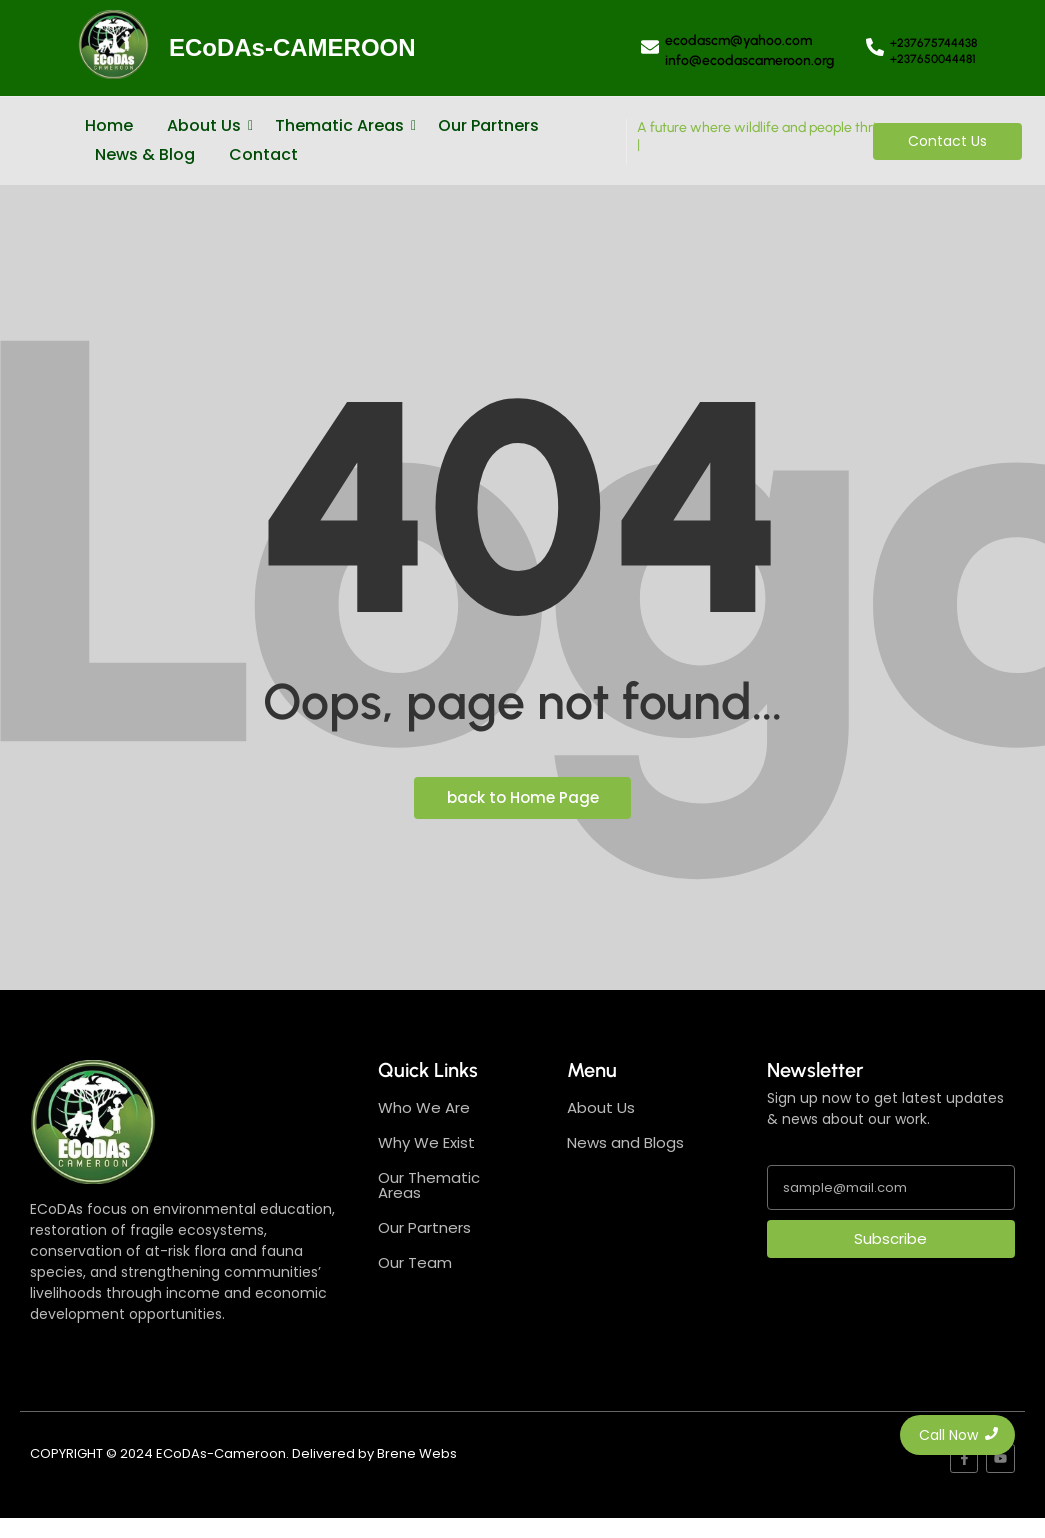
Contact (263, 154)
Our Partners (488, 125)
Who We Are (424, 1107)
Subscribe (890, 1238)
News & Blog (145, 154)
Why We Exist (426, 1142)
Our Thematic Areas (429, 1185)
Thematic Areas (343, 125)
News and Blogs (625, 1142)
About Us (207, 125)
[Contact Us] (947, 141)
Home (109, 125)
